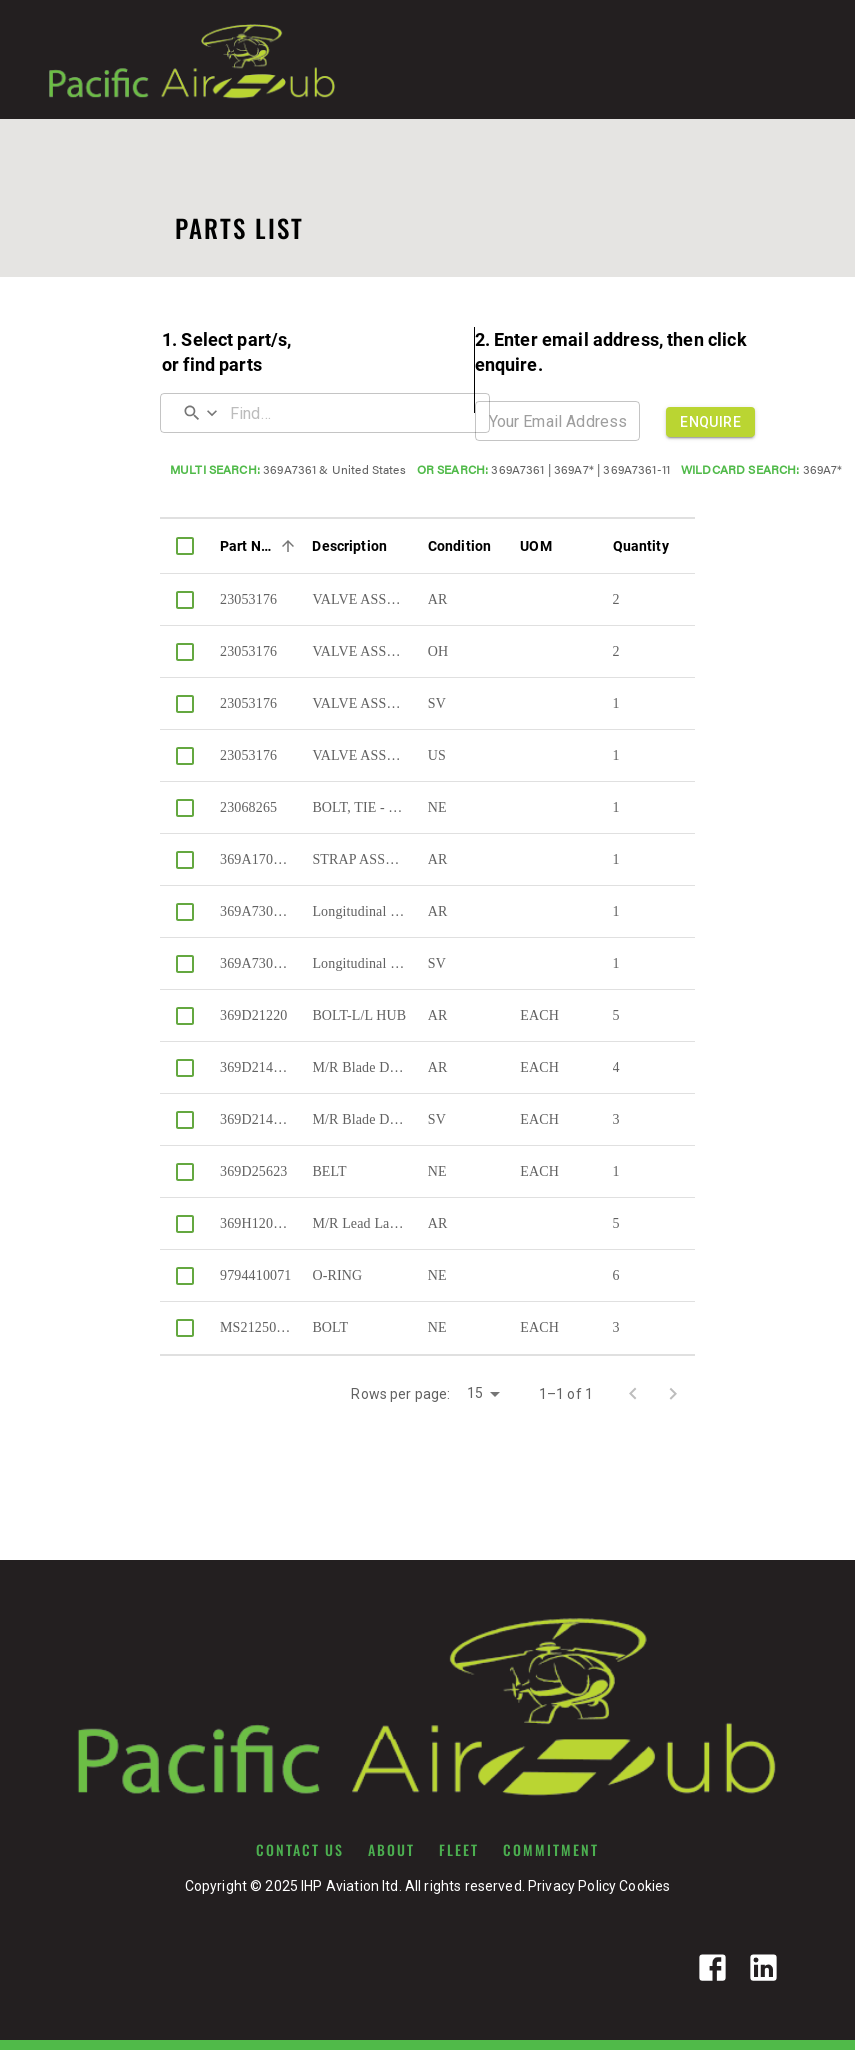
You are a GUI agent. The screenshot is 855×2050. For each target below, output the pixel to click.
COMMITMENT (551, 1850)
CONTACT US (300, 1850)
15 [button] (475, 1393)
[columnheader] (185, 546)
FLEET (459, 1850)
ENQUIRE (710, 422)
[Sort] (288, 546)
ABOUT (391, 1850)
